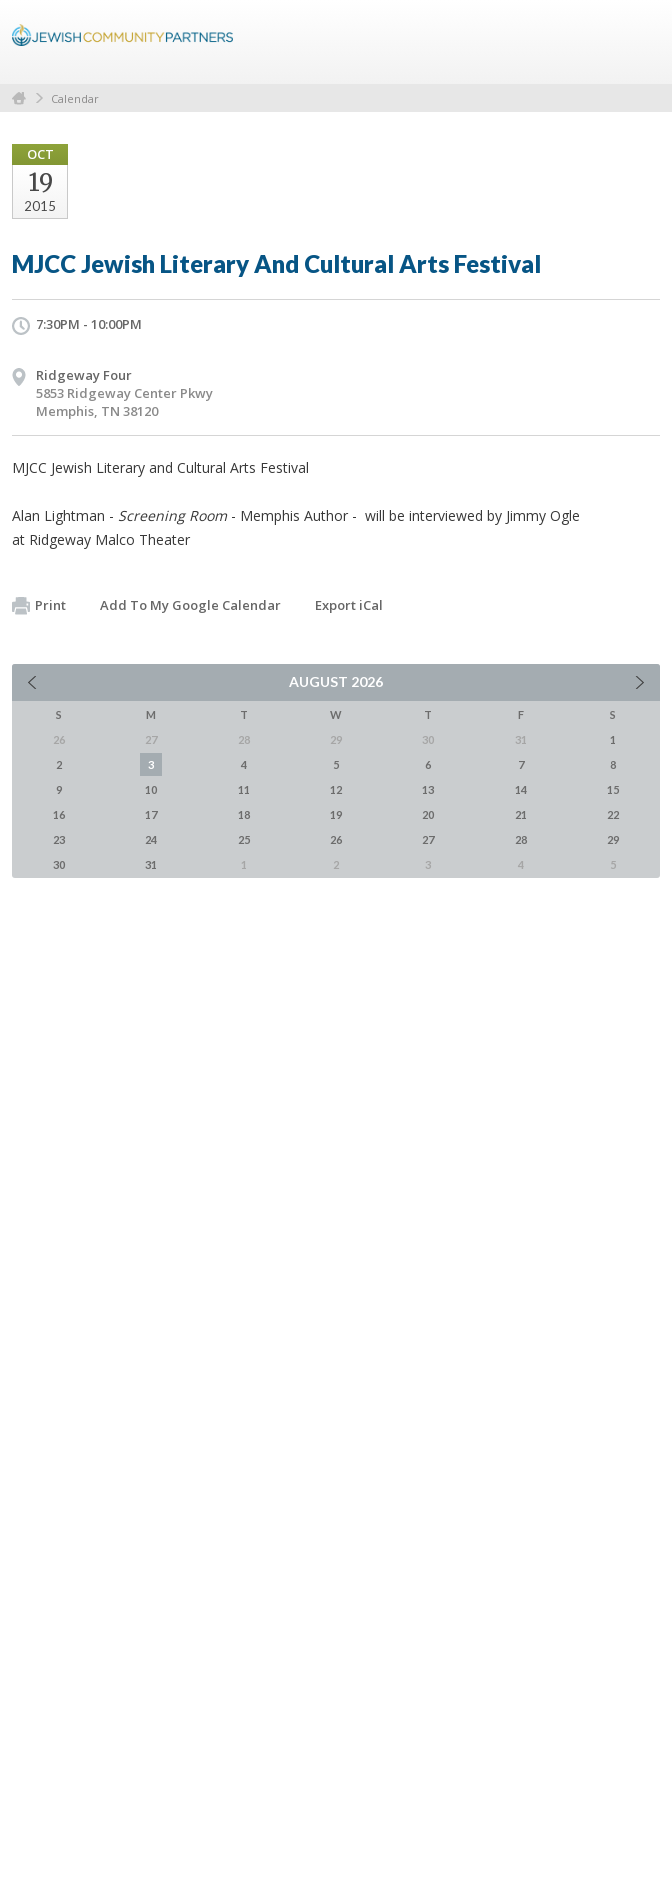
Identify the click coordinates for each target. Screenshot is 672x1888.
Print (39, 606)
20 (428, 814)
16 (59, 814)
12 (336, 789)
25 (244, 839)
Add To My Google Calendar (190, 605)
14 (521, 789)
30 (59, 864)
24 (151, 839)
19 (336, 814)
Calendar (75, 98)
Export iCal (349, 605)
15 (613, 789)
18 (244, 814)
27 (428, 839)
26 (336, 839)
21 (521, 814)
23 (59, 839)
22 (613, 814)
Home (19, 98)
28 (521, 839)
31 (151, 864)
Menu (637, 42)
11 (244, 789)
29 (613, 839)
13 (428, 789)
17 (151, 814)
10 (151, 789)
